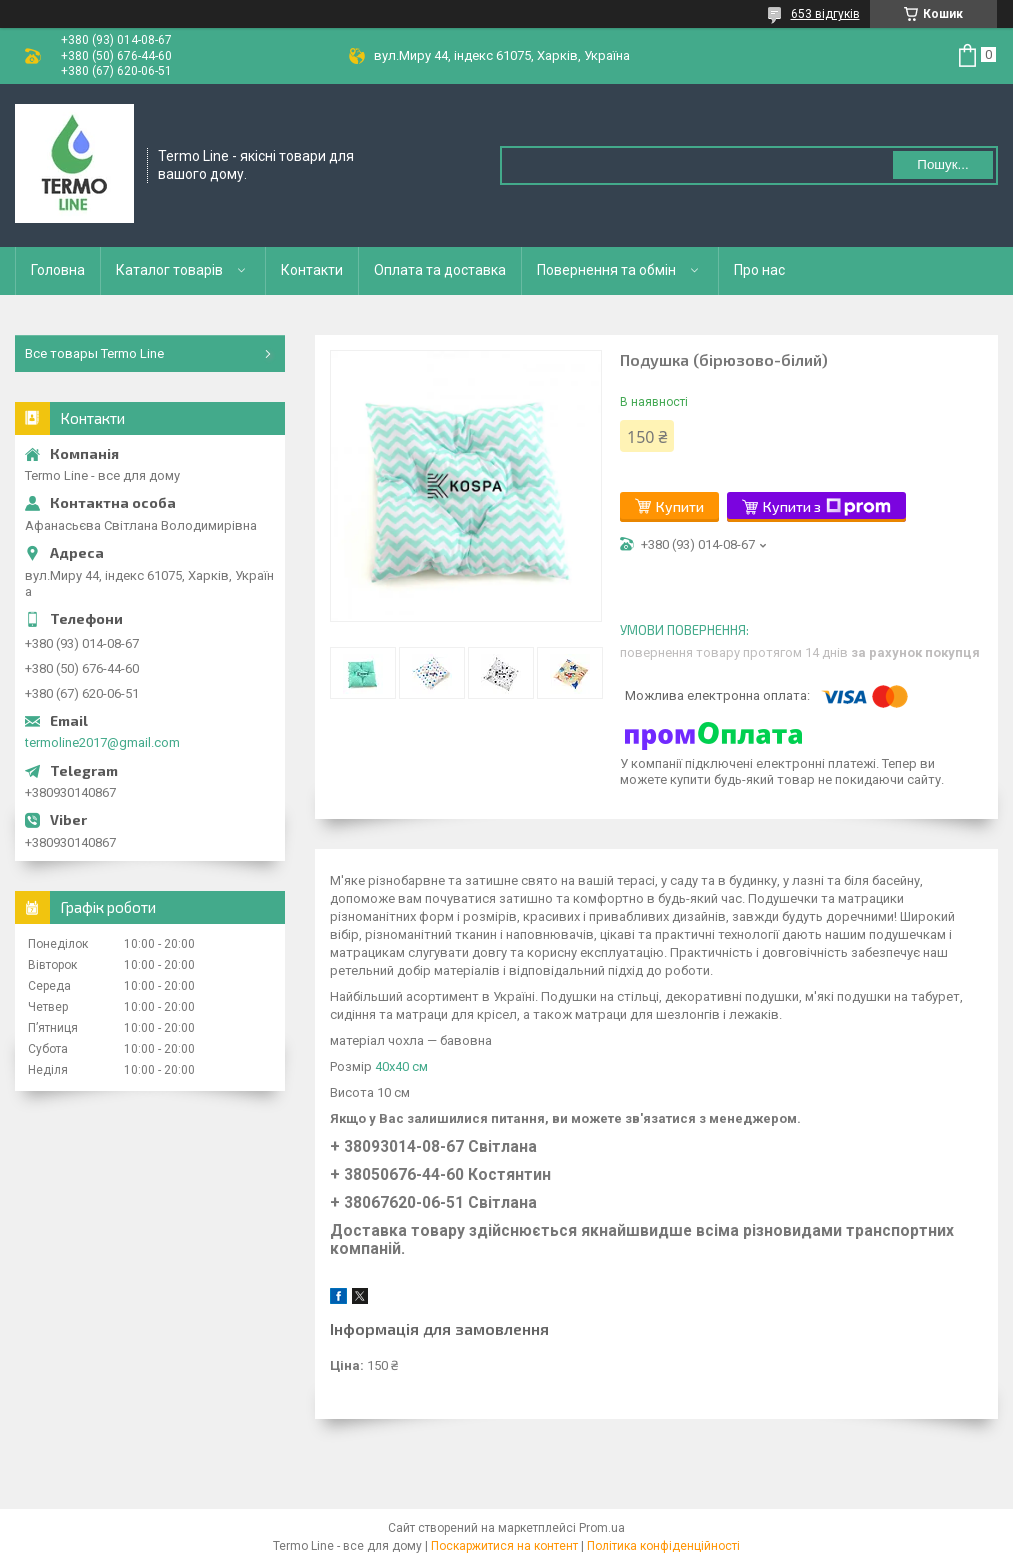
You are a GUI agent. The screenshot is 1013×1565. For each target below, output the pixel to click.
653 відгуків (825, 14)
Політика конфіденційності (663, 1546)
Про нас (759, 270)
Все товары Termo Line (94, 353)
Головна (58, 270)
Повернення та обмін (606, 270)
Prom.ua (602, 1528)
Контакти (312, 270)
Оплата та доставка (440, 270)
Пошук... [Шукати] (942, 164)
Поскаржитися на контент (504, 1546)
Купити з (827, 507)
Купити (680, 506)
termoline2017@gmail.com (102, 742)
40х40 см (401, 1066)
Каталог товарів (169, 270)
